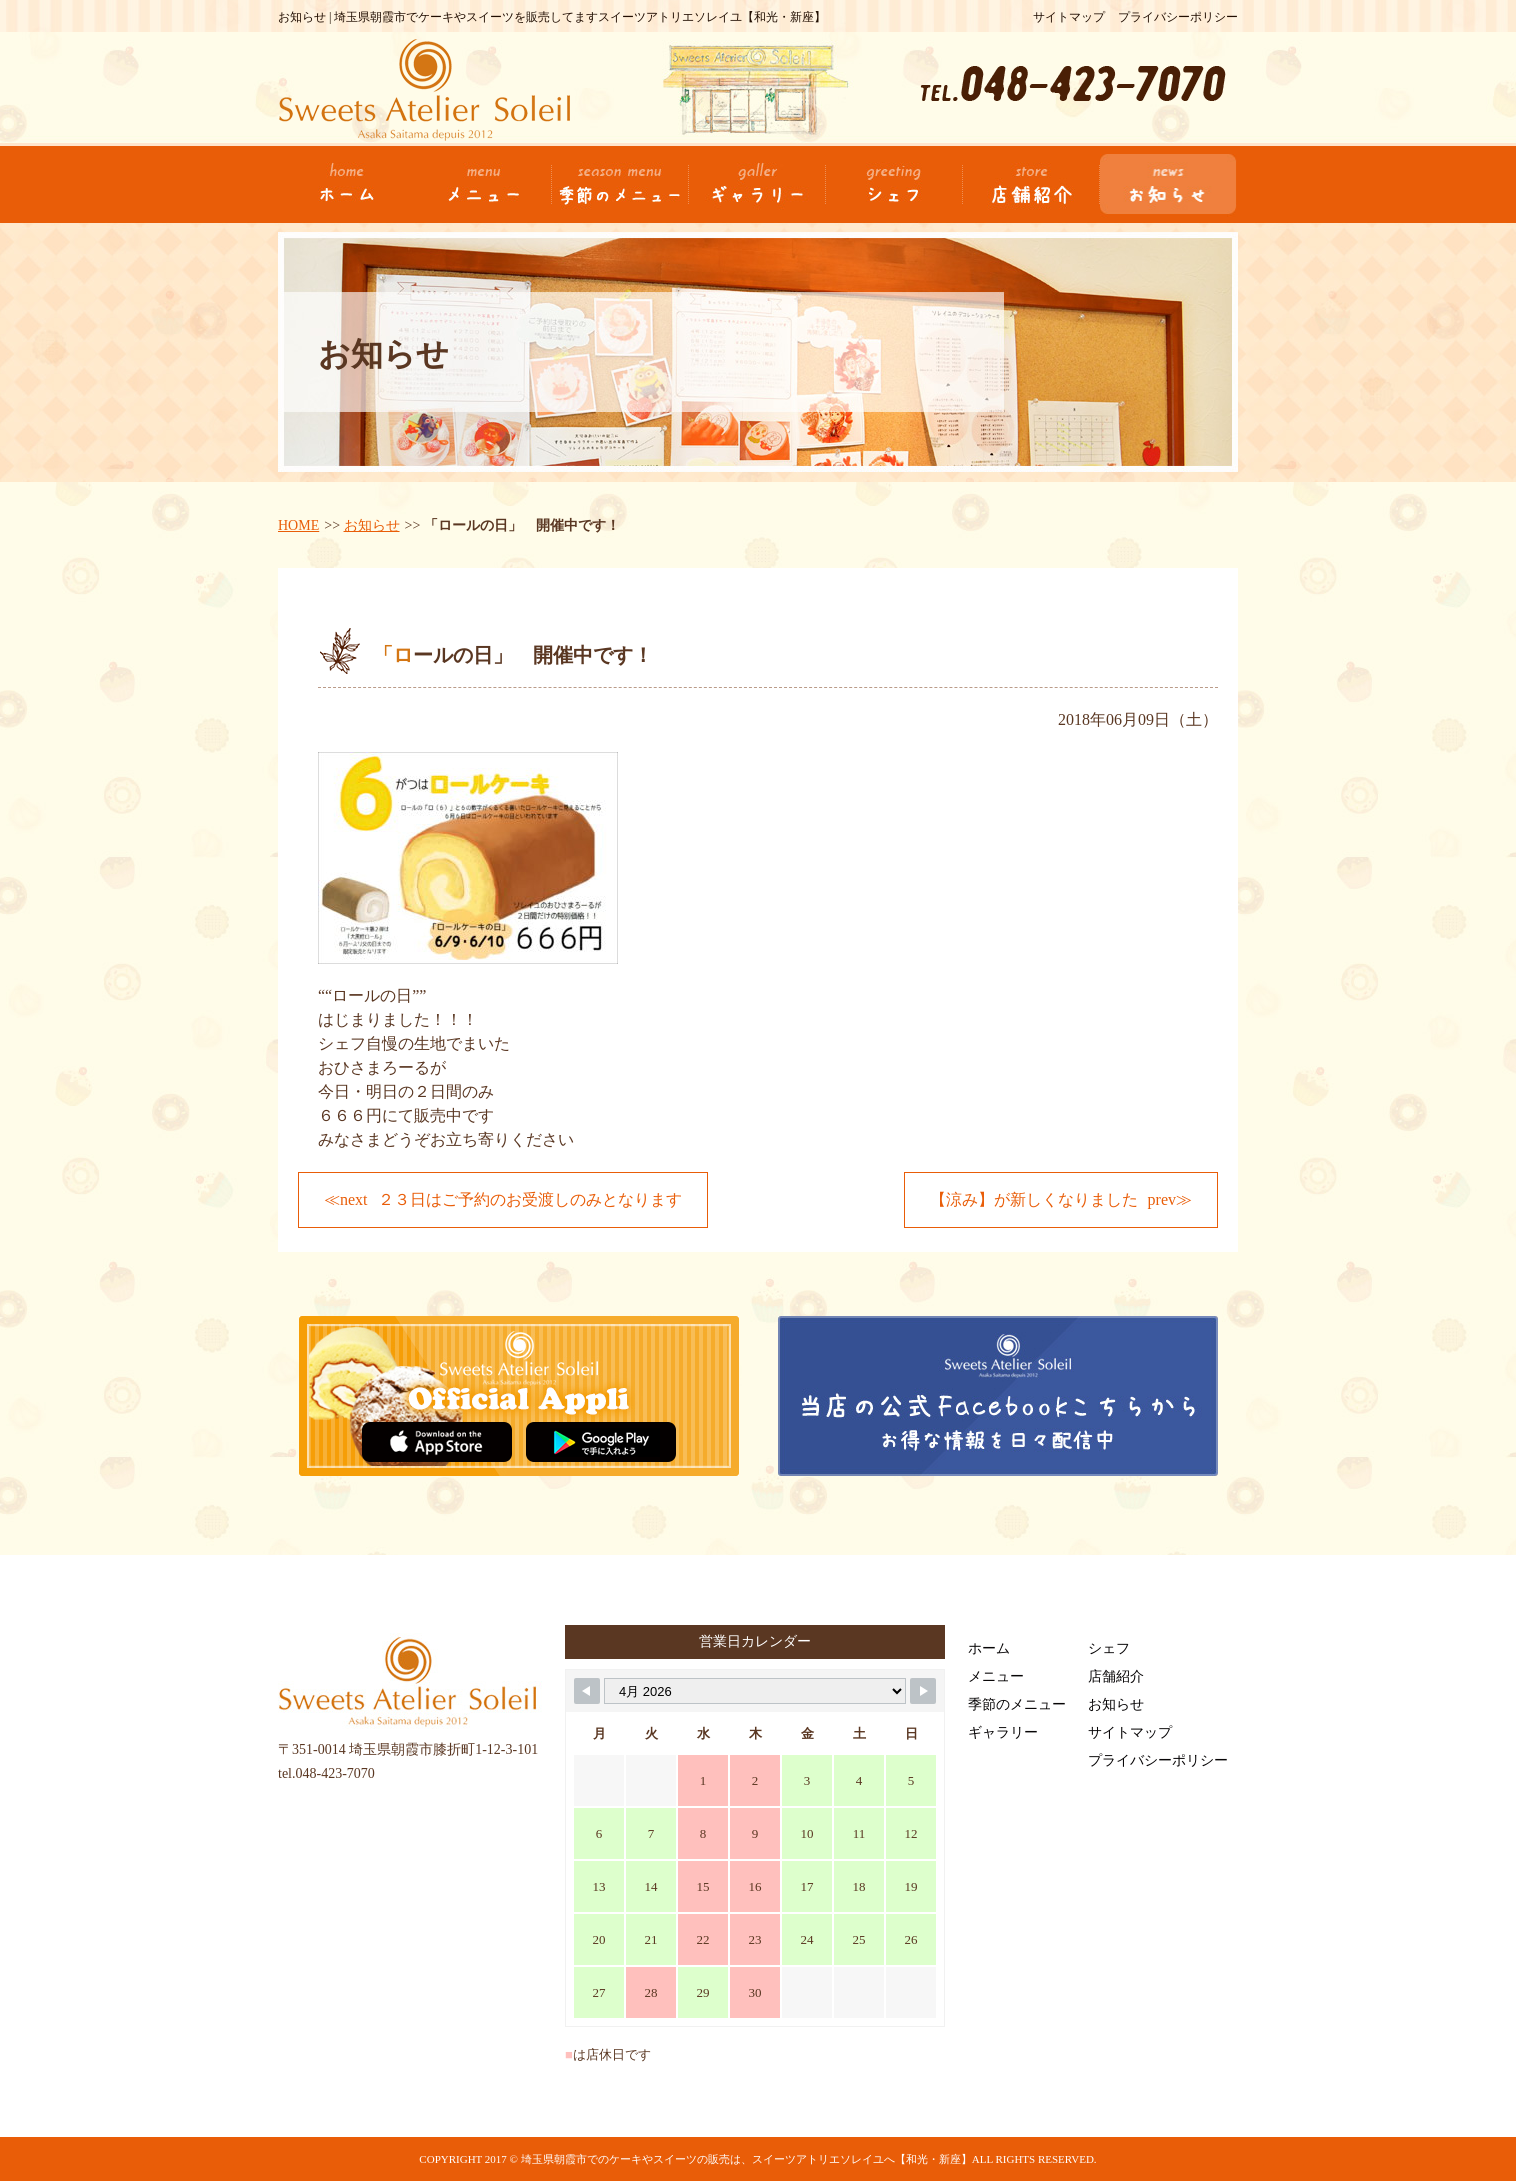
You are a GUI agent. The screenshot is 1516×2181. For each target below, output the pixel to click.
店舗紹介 (1116, 1676)
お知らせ (372, 525)
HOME (298, 525)
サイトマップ (1069, 17)
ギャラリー (1003, 1732)
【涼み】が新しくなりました (1034, 1199)
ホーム (989, 1648)
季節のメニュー (1017, 1704)
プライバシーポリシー (1178, 17)
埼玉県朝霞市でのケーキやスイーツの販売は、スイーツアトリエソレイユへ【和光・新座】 (746, 2159)
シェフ (1109, 1648)
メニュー (996, 1676)
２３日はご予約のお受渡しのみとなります (530, 1199)
